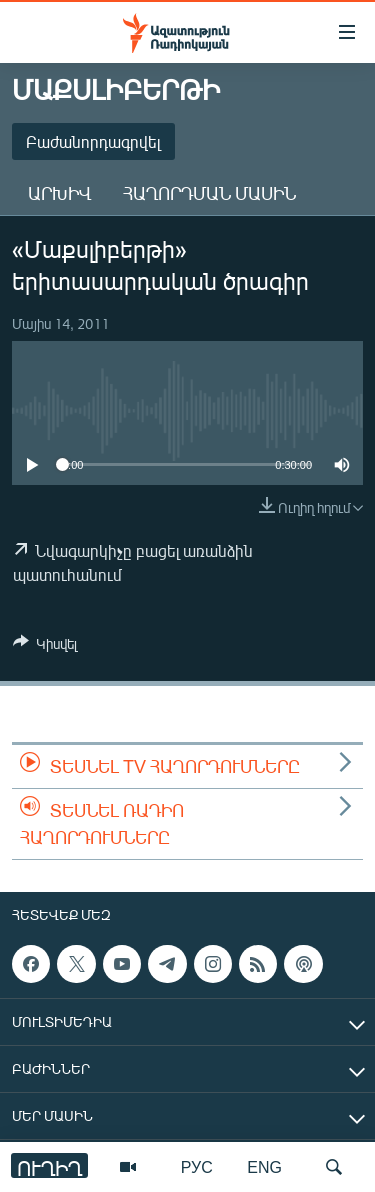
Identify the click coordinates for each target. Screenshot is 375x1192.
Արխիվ (59, 193)
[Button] (45, 647)
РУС (197, 1166)
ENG (264, 1166)
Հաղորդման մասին (209, 193)
